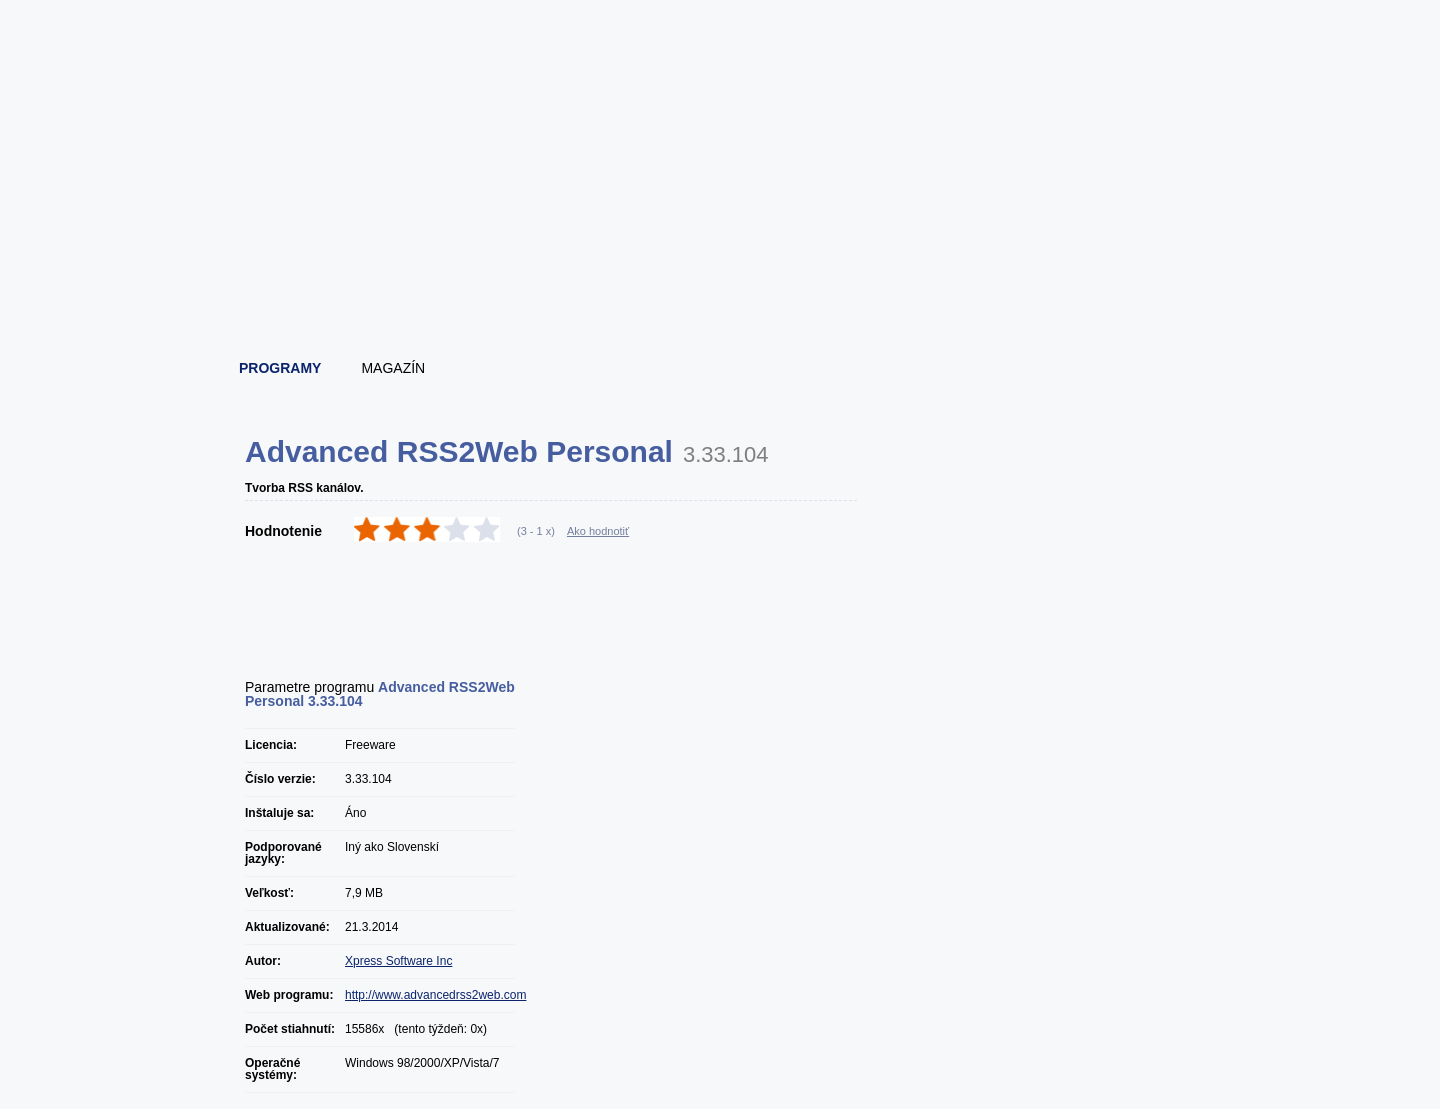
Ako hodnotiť (598, 531)
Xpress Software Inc (398, 961)
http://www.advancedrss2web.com (435, 995)
